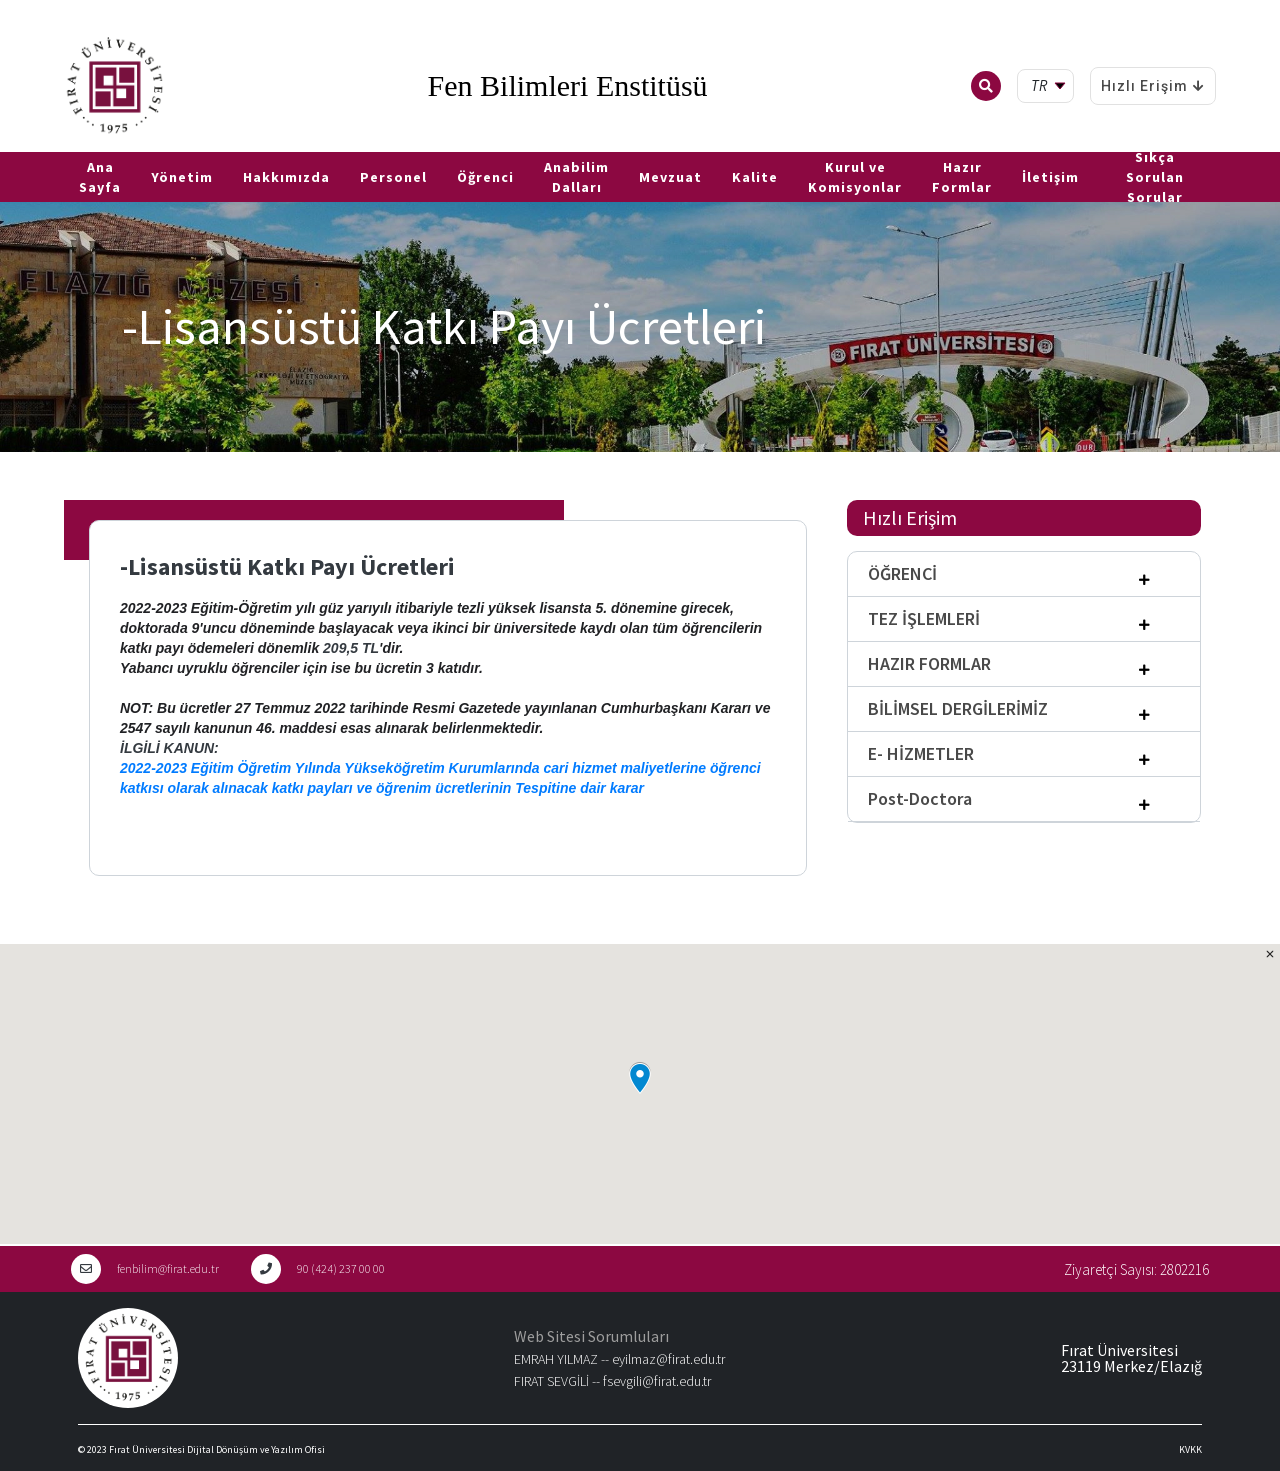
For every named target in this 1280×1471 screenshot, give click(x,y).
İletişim (1050, 177)
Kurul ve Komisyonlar (855, 177)
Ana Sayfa (100, 177)
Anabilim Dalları (576, 177)
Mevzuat (670, 177)
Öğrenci (485, 177)
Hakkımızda (286, 177)
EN (37, 144)
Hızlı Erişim (1153, 86)
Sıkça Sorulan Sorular (1155, 177)
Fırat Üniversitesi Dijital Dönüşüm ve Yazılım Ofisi (217, 1449)
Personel (393, 177)
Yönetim (182, 177)
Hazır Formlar (962, 177)
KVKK (1190, 1449)
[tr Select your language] (1049, 86)
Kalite (755, 177)
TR (10, 144)
